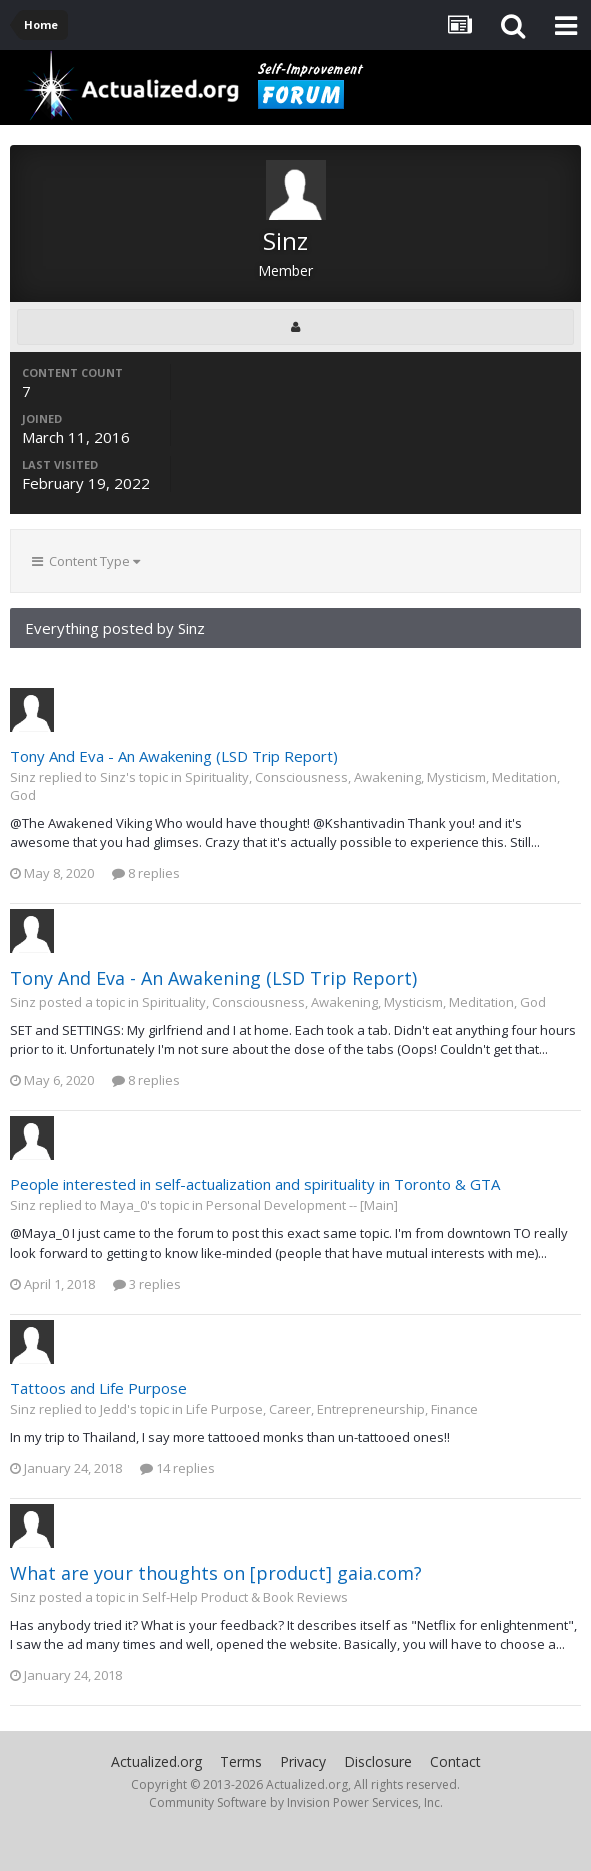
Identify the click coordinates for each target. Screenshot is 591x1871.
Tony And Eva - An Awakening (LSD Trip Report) (174, 756)
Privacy (303, 1761)
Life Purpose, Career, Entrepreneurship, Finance (332, 1409)
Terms (241, 1761)
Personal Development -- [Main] (302, 1205)
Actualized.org (156, 1761)
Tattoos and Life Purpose (98, 1388)
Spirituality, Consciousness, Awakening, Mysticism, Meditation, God (344, 1002)
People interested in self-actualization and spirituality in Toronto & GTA (255, 1184)
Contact (455, 1761)
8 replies (146, 873)
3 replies (147, 1284)
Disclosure (378, 1761)
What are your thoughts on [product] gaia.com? (216, 1573)
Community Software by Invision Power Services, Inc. (296, 1802)
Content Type (86, 561)
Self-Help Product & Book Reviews (245, 1597)
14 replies (177, 1468)
